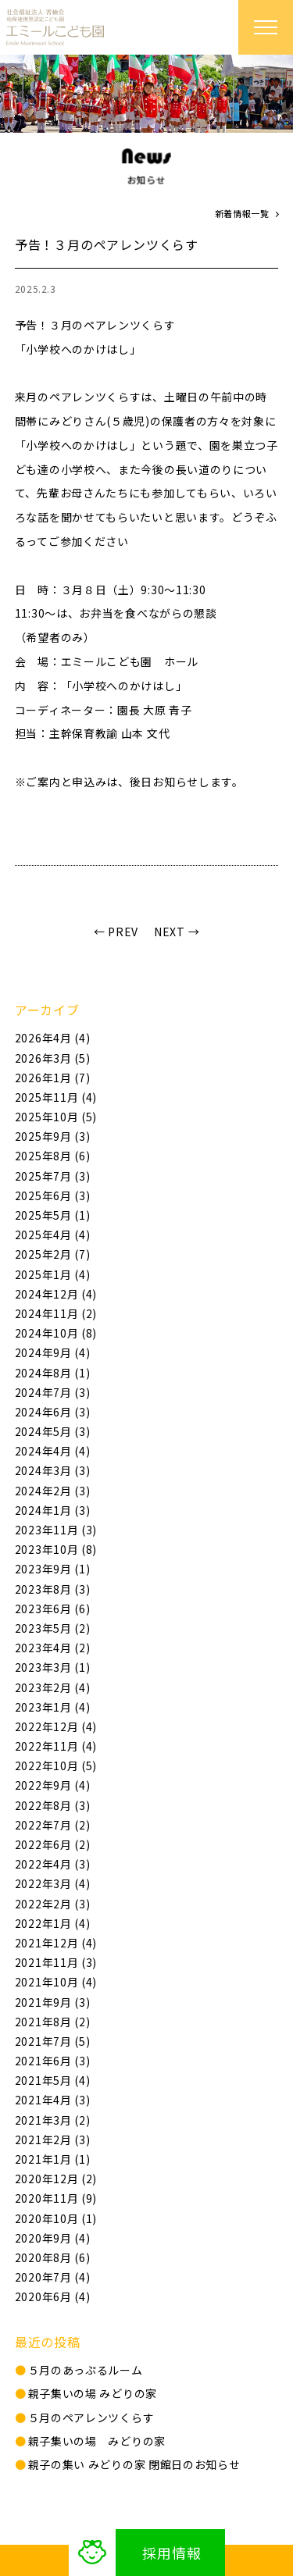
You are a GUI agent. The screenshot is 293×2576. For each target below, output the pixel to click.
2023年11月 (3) (56, 1529)
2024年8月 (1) (53, 1373)
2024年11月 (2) (56, 1313)
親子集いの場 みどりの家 (92, 2393)
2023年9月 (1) (53, 1569)
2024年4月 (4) (53, 1451)
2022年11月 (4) (56, 1746)
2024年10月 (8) (56, 1333)
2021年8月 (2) (53, 2021)
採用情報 (172, 2552)
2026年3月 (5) (53, 1058)
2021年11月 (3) (56, 1962)
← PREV (116, 931)
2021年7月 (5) (53, 2041)
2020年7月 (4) (53, 2277)
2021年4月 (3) (53, 2099)
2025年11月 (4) (56, 1097)
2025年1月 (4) (53, 1274)
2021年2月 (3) (53, 2139)
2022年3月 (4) (53, 1883)
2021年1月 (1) (53, 2159)
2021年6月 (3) (53, 2060)
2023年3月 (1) (53, 1667)
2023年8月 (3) (53, 1589)
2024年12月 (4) (56, 1294)
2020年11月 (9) (56, 2198)
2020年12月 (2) (56, 2178)
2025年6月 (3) (53, 1195)
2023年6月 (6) (53, 1608)
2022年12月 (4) (56, 1726)
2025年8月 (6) (53, 1155)
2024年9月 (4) (53, 1352)
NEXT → (176, 931)
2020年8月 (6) (53, 2257)
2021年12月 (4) (56, 1943)
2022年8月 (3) (53, 1805)
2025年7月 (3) (53, 1176)
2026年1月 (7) (53, 1077)
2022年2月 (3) (53, 1904)
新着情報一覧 (242, 213)
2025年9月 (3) (53, 1136)
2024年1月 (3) (53, 1510)
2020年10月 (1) (56, 2218)
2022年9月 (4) (53, 1785)
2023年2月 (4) (53, 1687)
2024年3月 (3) (53, 1470)
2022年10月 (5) (56, 1765)
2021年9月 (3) (53, 2002)
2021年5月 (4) (53, 2080)
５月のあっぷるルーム (85, 2370)
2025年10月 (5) (56, 1116)
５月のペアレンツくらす (91, 2417)
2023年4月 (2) (53, 1647)
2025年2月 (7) (53, 1254)
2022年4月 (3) (53, 1864)
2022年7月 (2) (53, 1825)
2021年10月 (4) (56, 1982)
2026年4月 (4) (53, 1038)
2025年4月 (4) (53, 1234)
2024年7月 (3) (53, 1392)
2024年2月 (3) (53, 1490)
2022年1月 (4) (53, 1923)
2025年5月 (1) (53, 1215)
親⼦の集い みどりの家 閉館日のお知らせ (134, 2464)
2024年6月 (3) (53, 1412)
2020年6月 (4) (53, 2296)
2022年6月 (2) (53, 1844)
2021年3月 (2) (53, 2120)
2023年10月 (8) (56, 1549)
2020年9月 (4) (53, 2238)
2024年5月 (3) (53, 1431)
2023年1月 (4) (53, 1707)
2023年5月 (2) (53, 1628)
